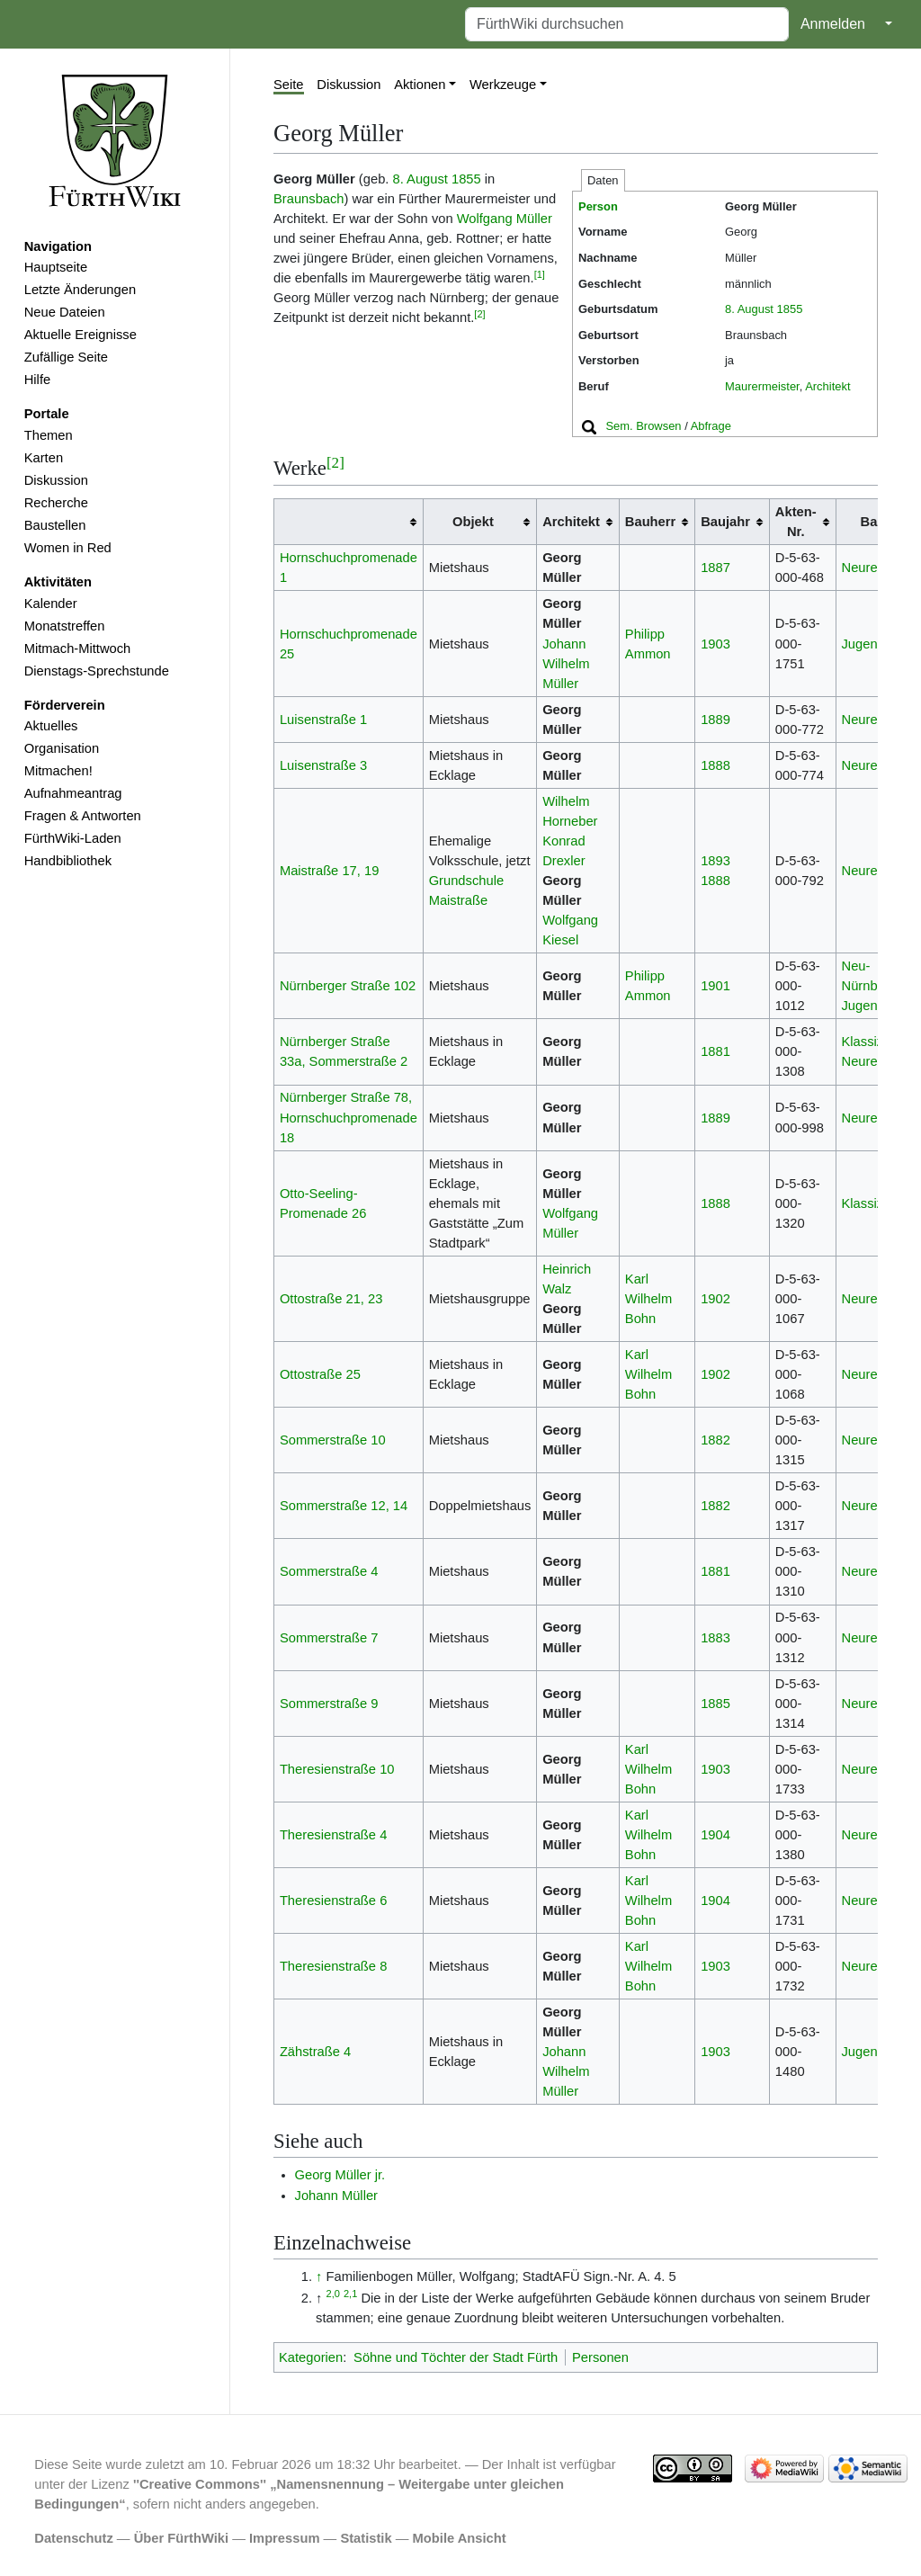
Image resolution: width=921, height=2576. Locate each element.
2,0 (333, 2293)
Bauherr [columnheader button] (650, 521)
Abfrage (711, 426)
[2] (479, 314)
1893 (715, 861)
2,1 (350, 2293)
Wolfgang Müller (504, 218)
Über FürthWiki (181, 2538)
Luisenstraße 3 (323, 765)
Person (598, 206)
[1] (539, 274)
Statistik (365, 2538)
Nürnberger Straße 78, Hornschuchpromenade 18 (348, 1117)
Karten (43, 458)
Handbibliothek (68, 861)
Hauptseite (55, 267)
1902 (715, 1299)
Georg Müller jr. (340, 2175)
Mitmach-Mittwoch (77, 648)
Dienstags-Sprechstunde (96, 671)
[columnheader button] (349, 522)
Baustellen (55, 525)
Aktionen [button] (419, 84)
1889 (715, 719)
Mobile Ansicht (459, 2538)
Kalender (50, 603)
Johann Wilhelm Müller (565, 664)
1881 (715, 1051)
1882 (715, 1440)
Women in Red (68, 548)
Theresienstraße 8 (333, 1966)
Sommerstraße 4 (329, 1571)
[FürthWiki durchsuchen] (627, 24)
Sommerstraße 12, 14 (343, 1505)
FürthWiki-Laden (72, 838)
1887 (715, 567)
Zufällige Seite (66, 357)
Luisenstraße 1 (323, 719)
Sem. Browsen (643, 426)
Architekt (827, 386)
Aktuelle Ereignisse (80, 334)
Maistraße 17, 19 (329, 870)
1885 (715, 1703)
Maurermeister (762, 386)
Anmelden (832, 23)
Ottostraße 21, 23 (331, 1299)
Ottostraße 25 (320, 1374)
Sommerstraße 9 (329, 1703)
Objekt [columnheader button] (473, 521)
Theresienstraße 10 (337, 1769)
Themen (48, 435)
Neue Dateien (64, 312)
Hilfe (37, 379)
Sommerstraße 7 (329, 1638)
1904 (715, 1835)
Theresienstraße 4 (333, 1835)
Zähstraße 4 (315, 2051)
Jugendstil (871, 644)
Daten (603, 180)
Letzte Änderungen (80, 289)
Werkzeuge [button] (502, 84)
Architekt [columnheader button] (571, 521)
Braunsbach (308, 199)
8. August (749, 309)
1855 (790, 309)
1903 (715, 644)
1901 (715, 986)
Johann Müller (336, 2195)
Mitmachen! (58, 771)
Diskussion (56, 480)
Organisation (61, 748)
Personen (600, 2357)
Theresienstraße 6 (333, 1900)
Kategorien (311, 2357)
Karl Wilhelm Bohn (648, 1299)
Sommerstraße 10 (333, 1440)
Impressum (284, 2538)
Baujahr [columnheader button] (725, 521)
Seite (288, 84)
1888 (715, 765)
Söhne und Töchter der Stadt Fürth (455, 2357)
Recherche (56, 503)
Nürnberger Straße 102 (348, 986)
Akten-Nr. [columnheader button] (796, 522)
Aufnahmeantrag (73, 793)
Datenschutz (73, 2538)
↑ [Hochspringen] (319, 2276)
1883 (715, 1638)
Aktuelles (51, 726)
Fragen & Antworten (82, 816)
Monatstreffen (64, 626)
